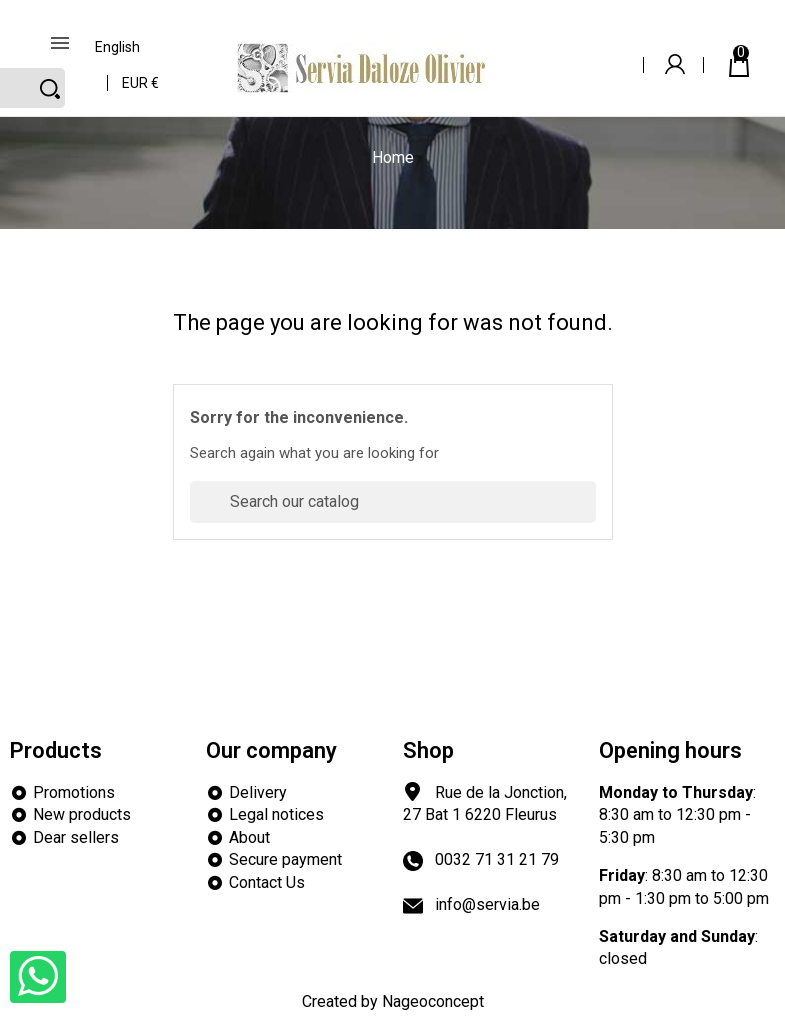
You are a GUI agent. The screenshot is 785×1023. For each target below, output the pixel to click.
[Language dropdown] (118, 40)
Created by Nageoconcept (393, 1001)
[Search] (393, 502)
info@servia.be (487, 904)
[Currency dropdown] (141, 76)
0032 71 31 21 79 (497, 859)
